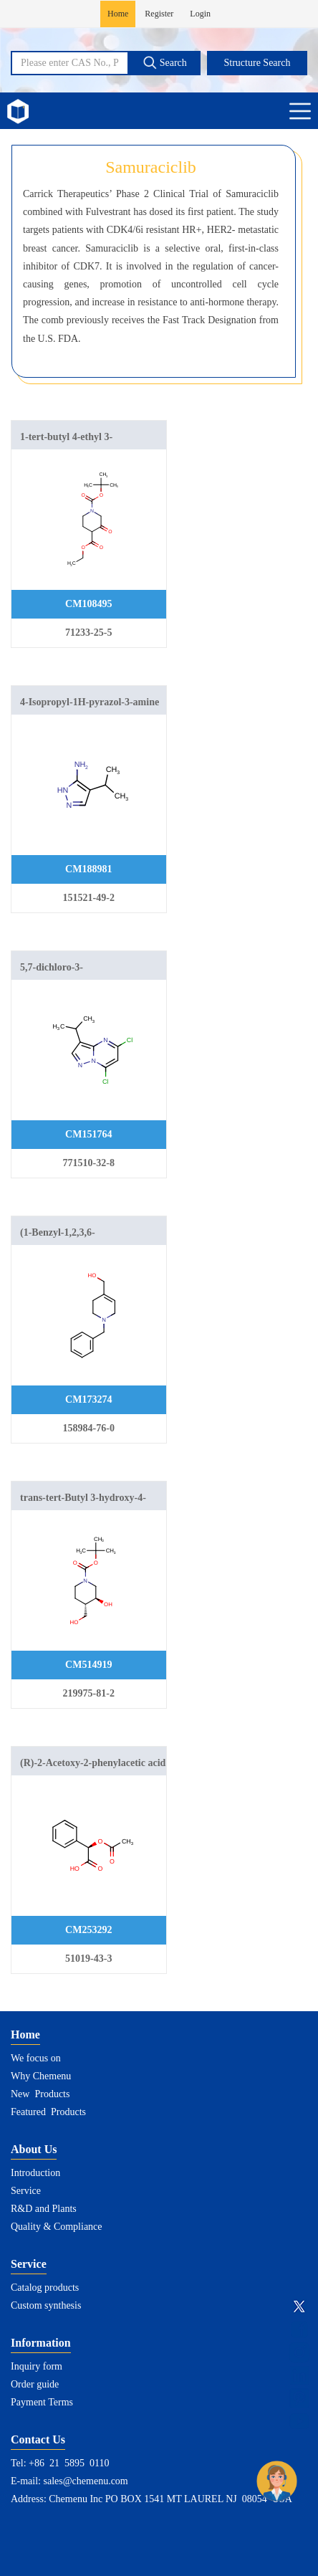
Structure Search (257, 62)
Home (117, 14)
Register (159, 14)
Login (200, 14)
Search (165, 62)
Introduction (35, 2172)
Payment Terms (42, 2402)
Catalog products (45, 2287)
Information (41, 2343)
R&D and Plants (44, 2208)
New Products (40, 2094)
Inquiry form (36, 2366)
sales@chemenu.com (86, 2481)
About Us (34, 2149)
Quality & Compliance (56, 2226)
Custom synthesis (46, 2305)
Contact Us (38, 2439)
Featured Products (48, 2112)
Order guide (35, 2384)
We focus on (36, 2058)
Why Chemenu (41, 2076)
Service (26, 2190)
